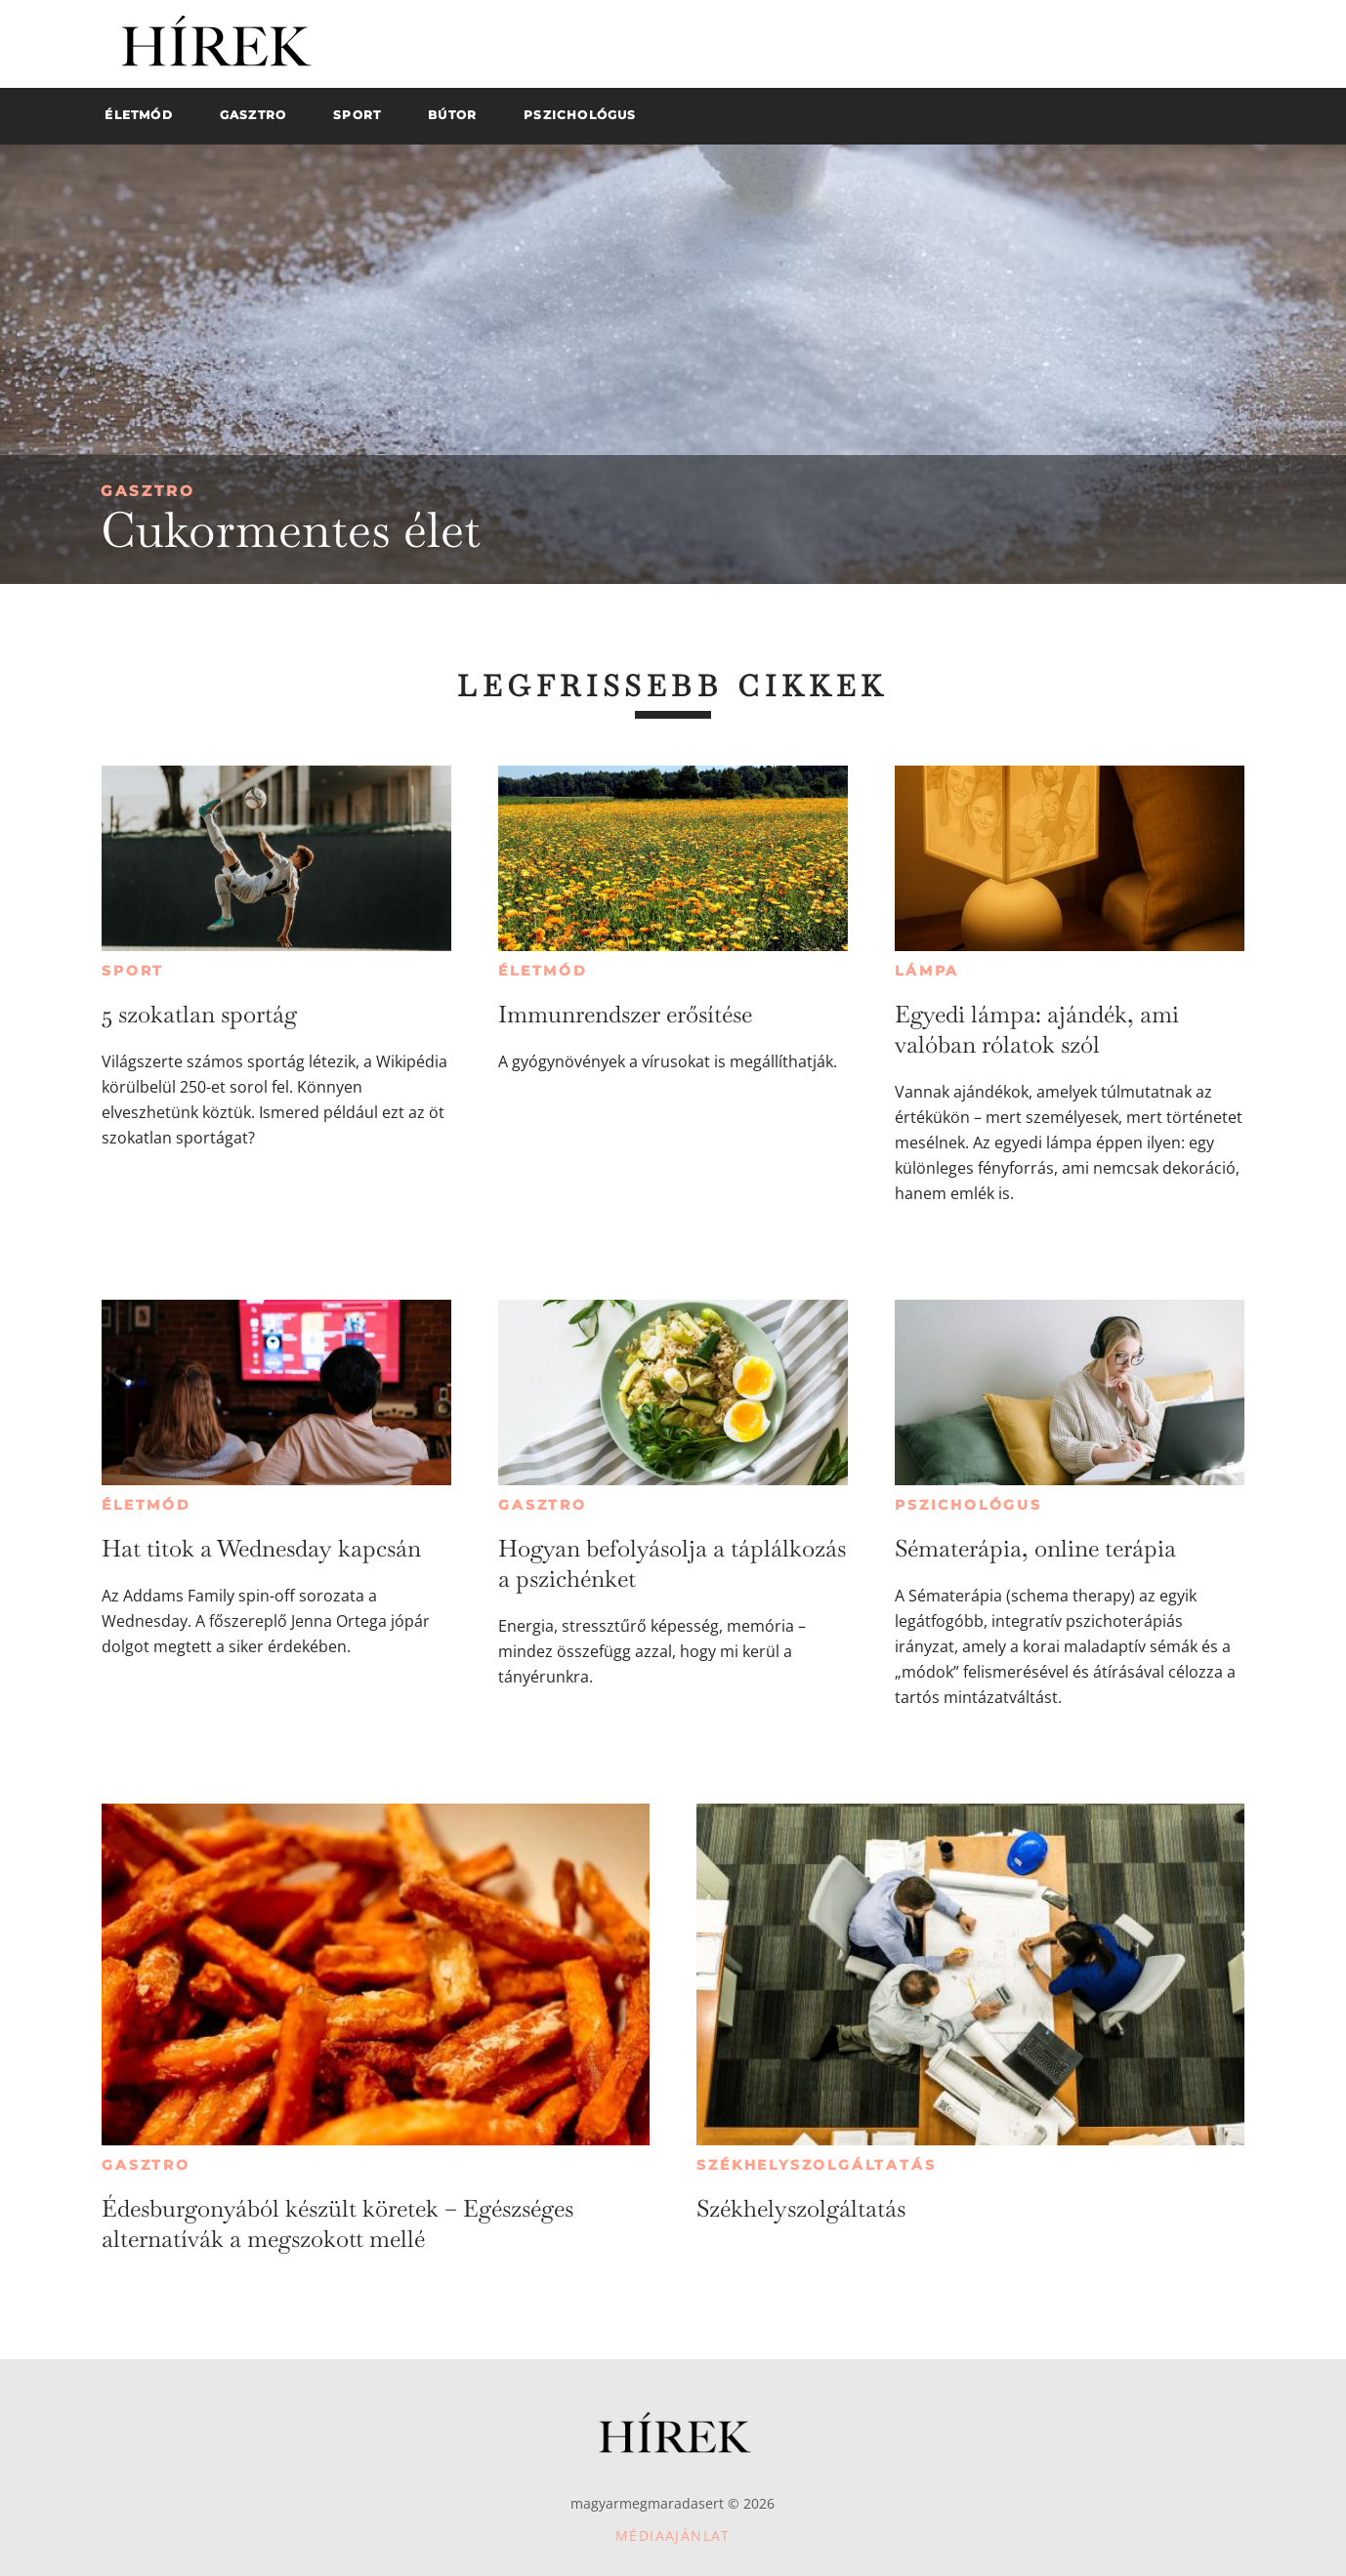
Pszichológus (968, 1505)
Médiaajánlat (673, 2535)
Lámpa (927, 970)
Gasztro (148, 490)
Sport (133, 970)
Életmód (543, 970)
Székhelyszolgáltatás (816, 2165)
